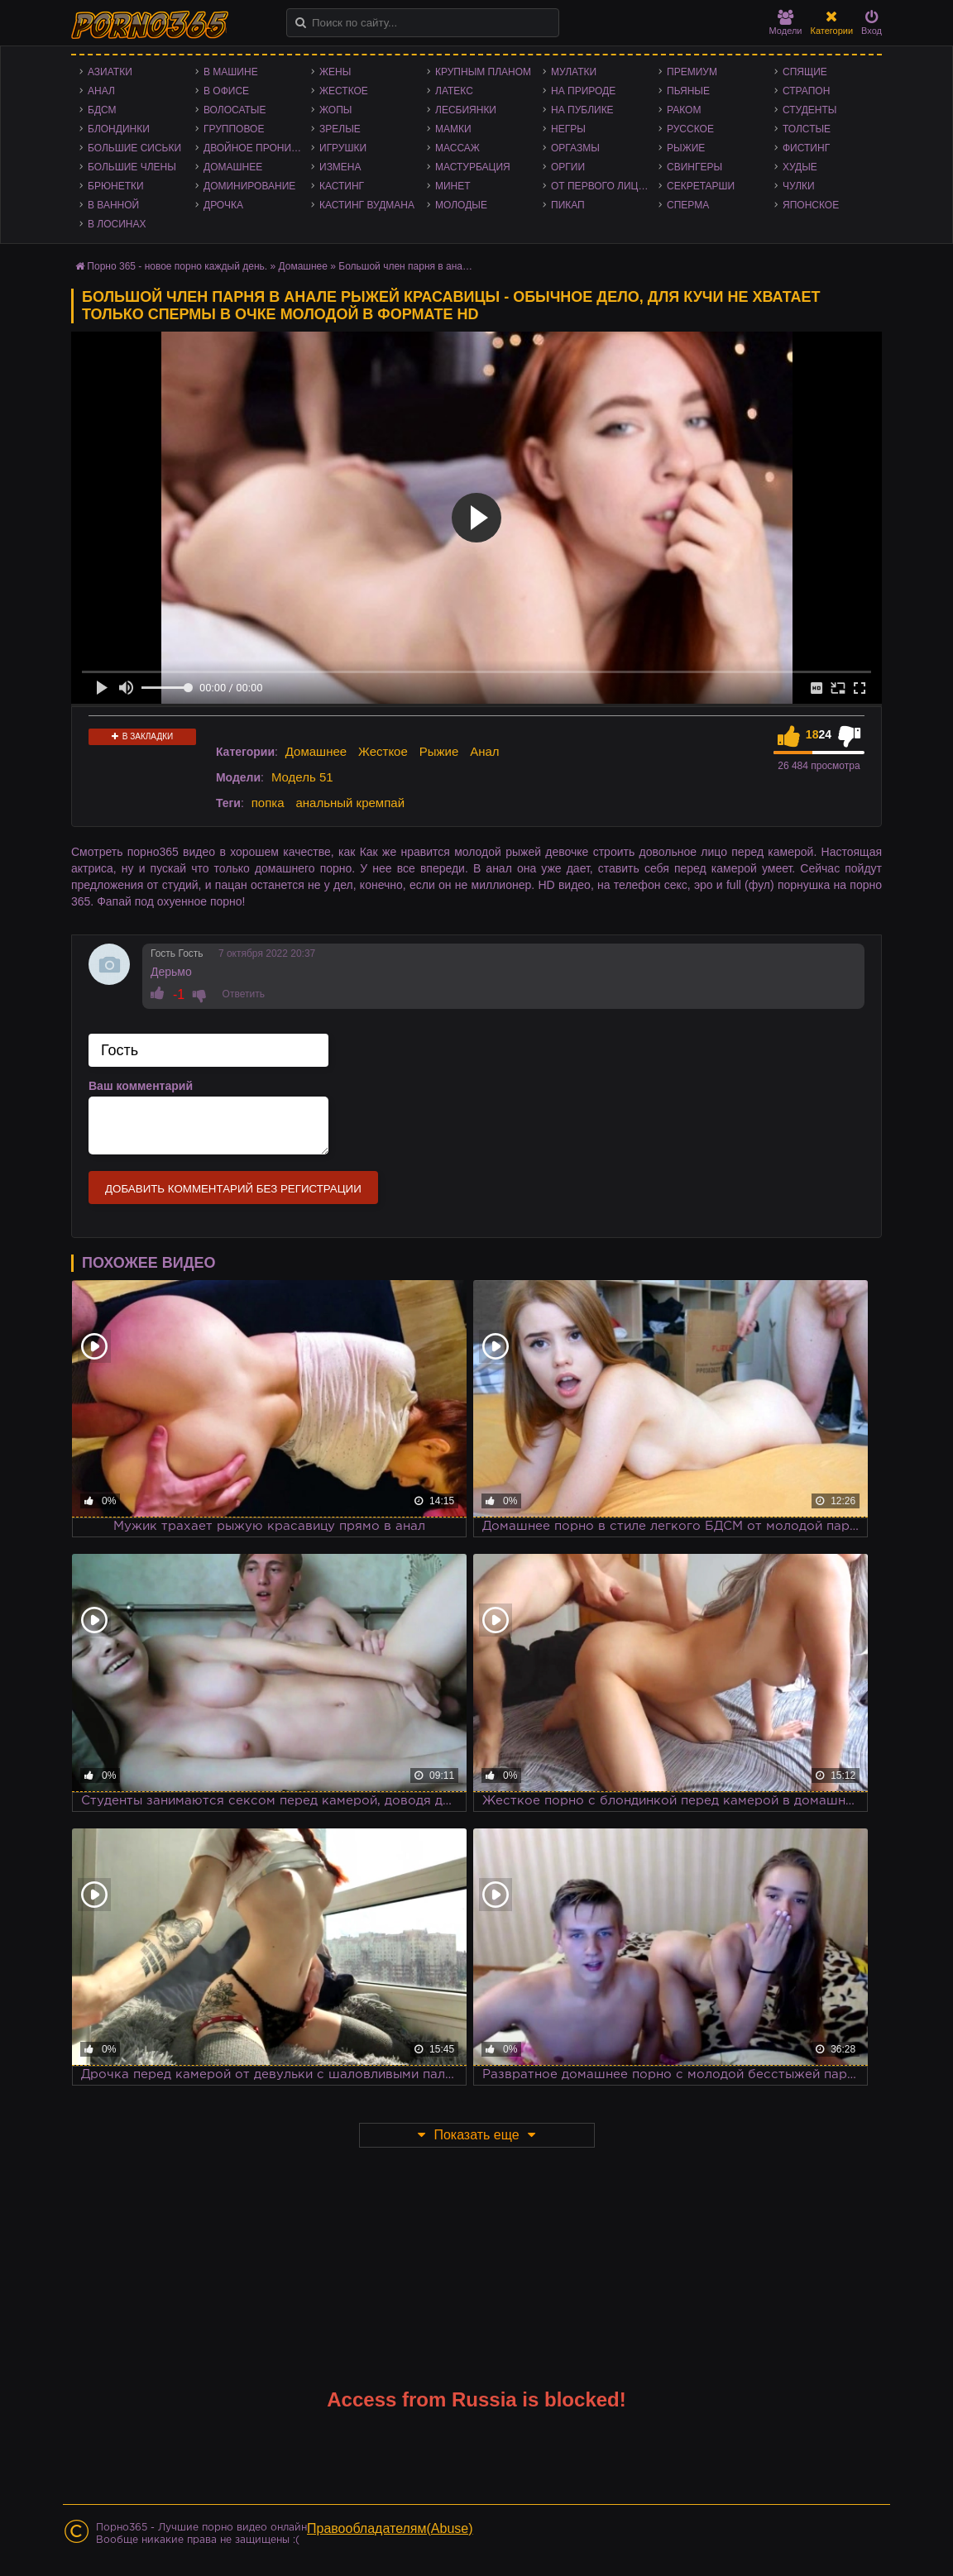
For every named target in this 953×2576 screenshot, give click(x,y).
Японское (811, 205)
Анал (101, 91)
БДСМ (102, 110)
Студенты (809, 110)
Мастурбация (472, 167)
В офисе (226, 91)
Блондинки (119, 129)
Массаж (457, 148)
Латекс (454, 91)
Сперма (688, 205)
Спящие (805, 72)
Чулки (799, 186)
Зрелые (340, 129)
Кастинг (341, 186)
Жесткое (343, 91)
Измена (340, 167)
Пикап (568, 205)
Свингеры (694, 167)
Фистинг (806, 148)
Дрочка (223, 205)
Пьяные (688, 91)
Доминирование (249, 186)
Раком (684, 110)
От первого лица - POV (604, 186)
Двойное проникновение (257, 148)
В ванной (113, 205)
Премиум (692, 72)
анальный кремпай (350, 803)
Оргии (568, 167)
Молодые (461, 205)
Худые (800, 167)
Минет (453, 186)
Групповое (234, 129)
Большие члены (132, 167)
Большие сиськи (134, 148)
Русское (690, 129)
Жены (335, 72)
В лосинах (117, 224)
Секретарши (701, 186)
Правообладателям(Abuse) (390, 2528)
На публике (582, 110)
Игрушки (342, 148)
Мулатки (573, 72)
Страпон (806, 91)
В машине (231, 72)
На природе (583, 91)
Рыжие (686, 148)
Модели (785, 23)
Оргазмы (575, 148)
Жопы (335, 110)
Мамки (453, 129)
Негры (568, 129)
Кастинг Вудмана (366, 205)
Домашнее (233, 167)
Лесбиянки (465, 110)
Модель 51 (302, 777)
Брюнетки (116, 186)
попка (268, 803)
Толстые (807, 129)
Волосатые (235, 110)
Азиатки (110, 72)
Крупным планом (483, 72)
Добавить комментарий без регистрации (233, 1189)
